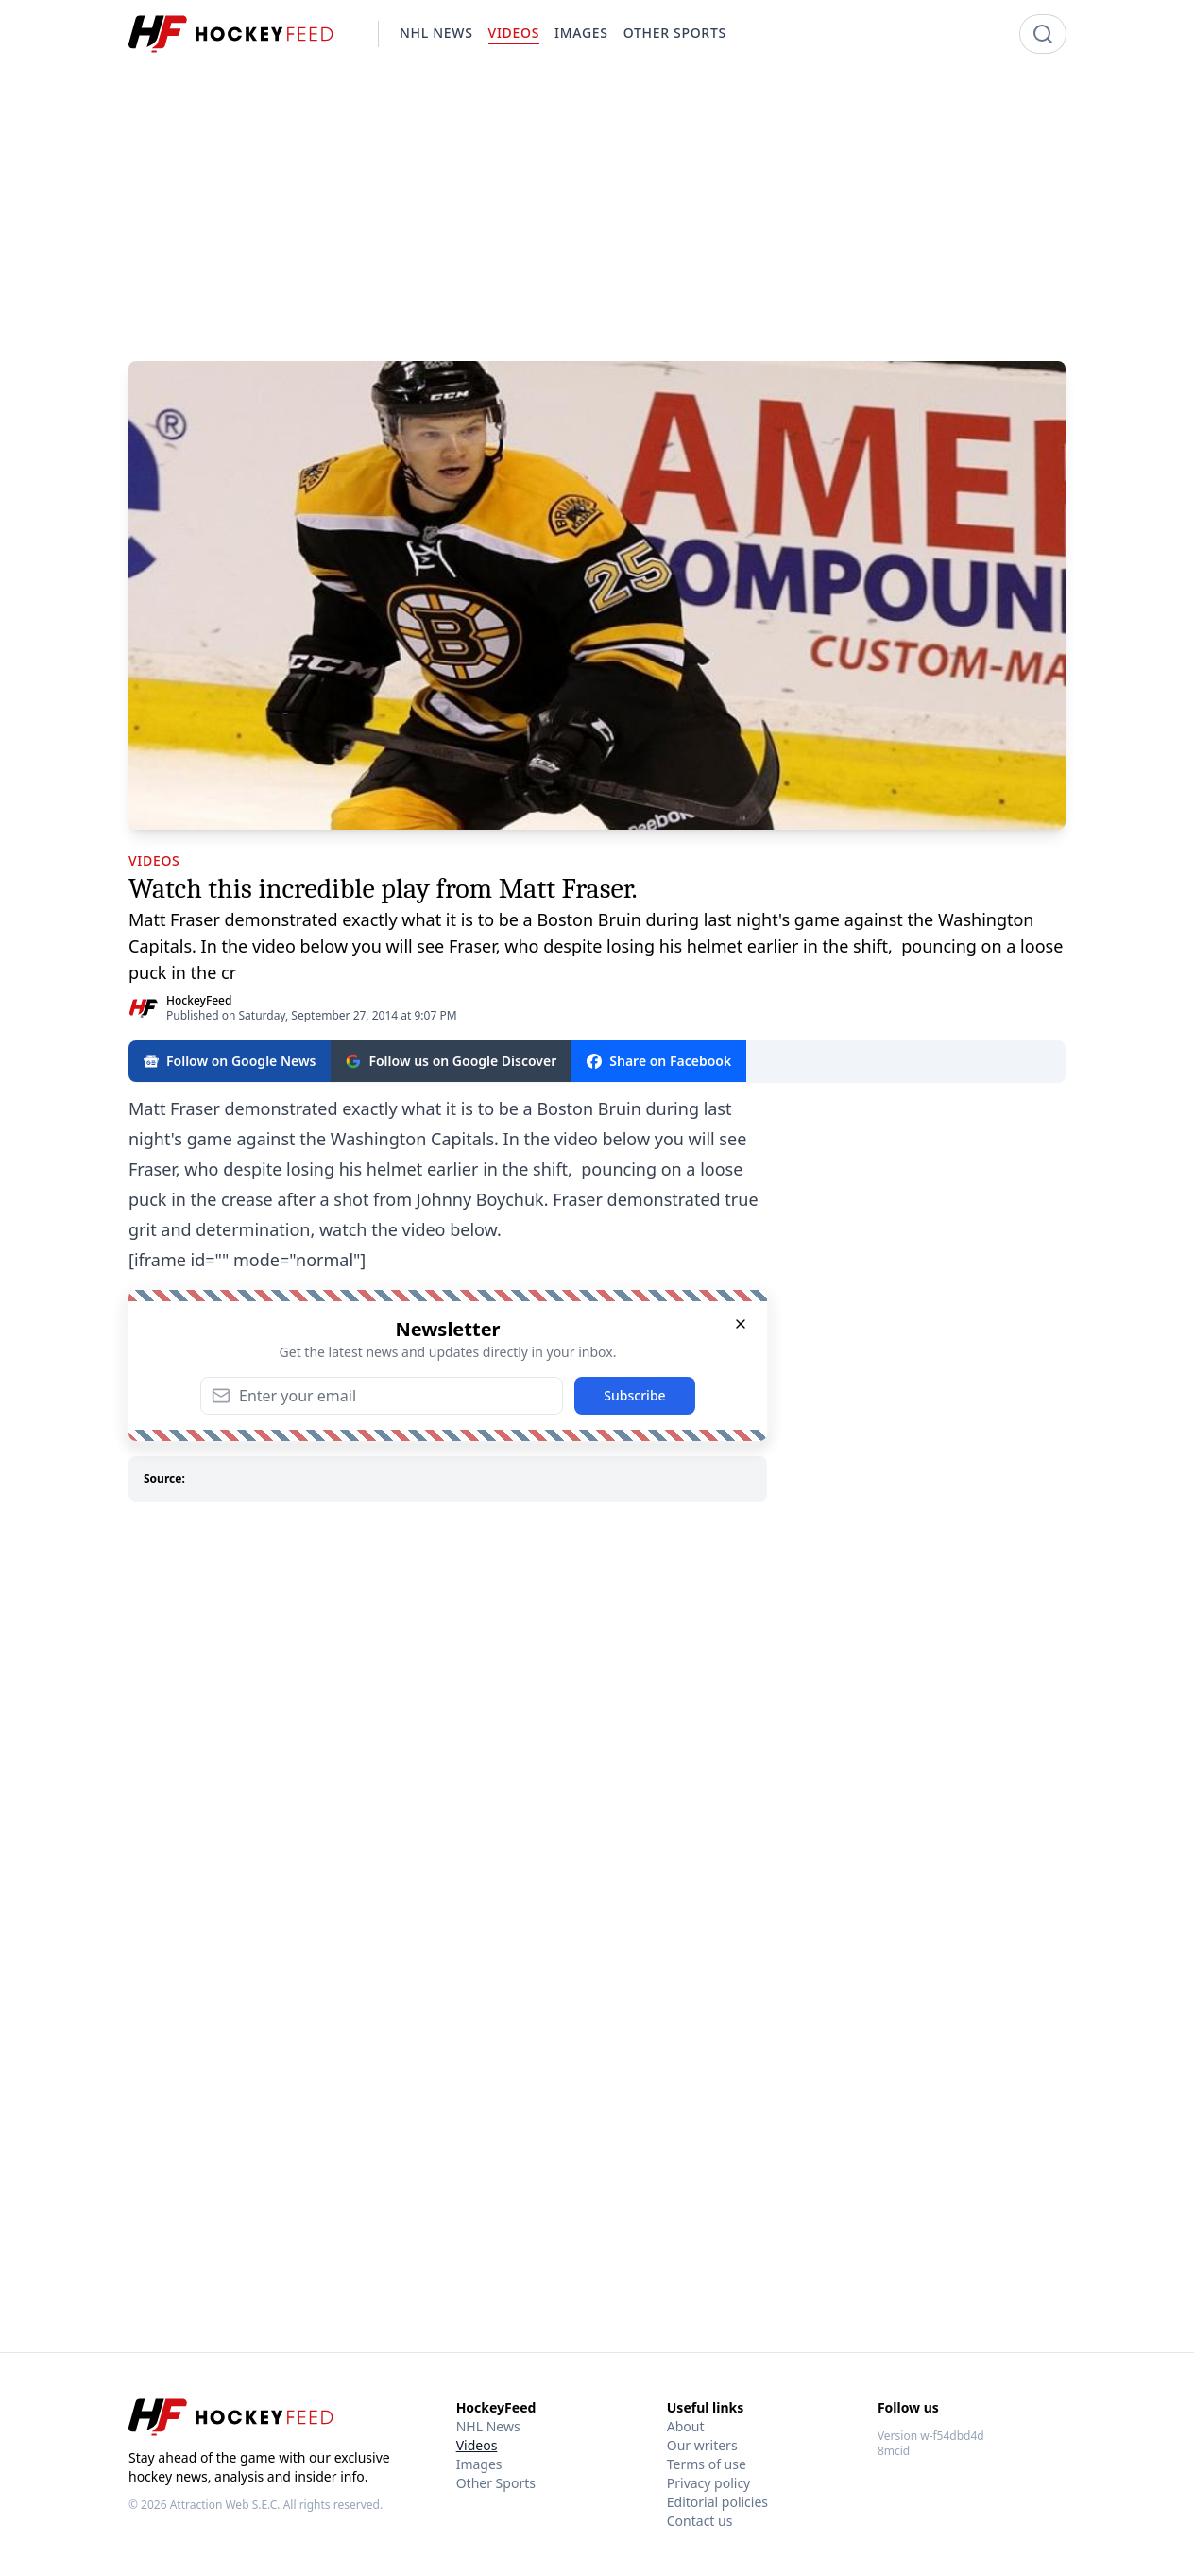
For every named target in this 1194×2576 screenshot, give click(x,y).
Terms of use (706, 2464)
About (686, 2426)
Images (479, 2464)
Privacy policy (709, 2483)
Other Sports (496, 2483)
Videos (477, 2445)
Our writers (702, 2445)
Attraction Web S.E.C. (225, 2505)
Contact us (700, 2521)
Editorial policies (717, 2502)
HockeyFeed (198, 1000)
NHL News (488, 2426)
